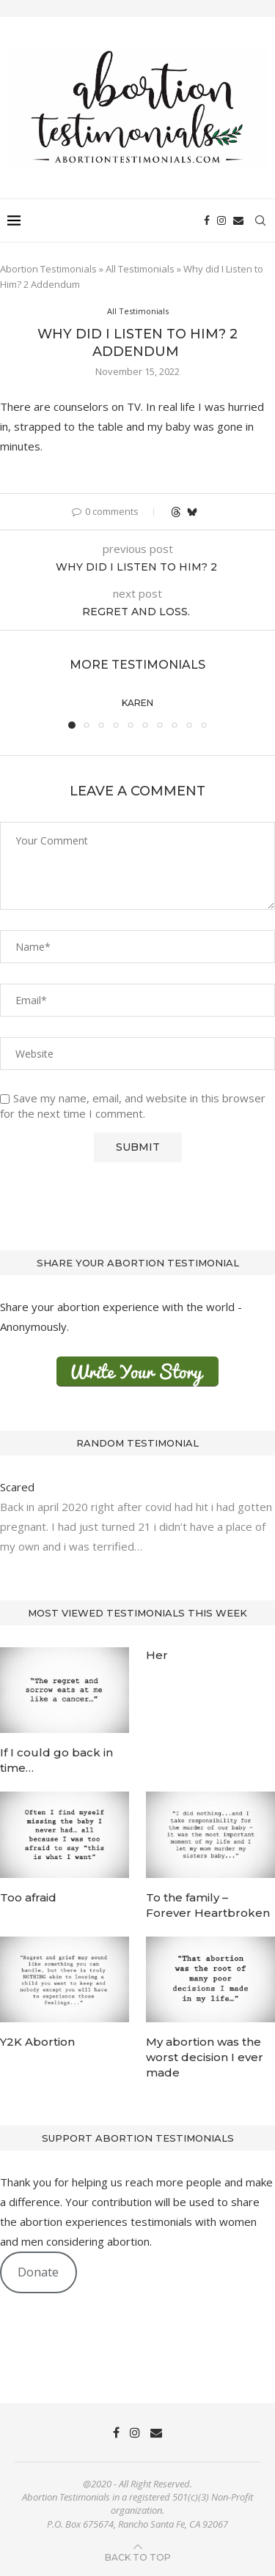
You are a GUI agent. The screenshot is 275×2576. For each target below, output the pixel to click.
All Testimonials (140, 268)
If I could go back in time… (56, 1760)
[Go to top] (138, 2556)
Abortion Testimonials (48, 268)
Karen (137, 702)
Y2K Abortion (37, 2042)
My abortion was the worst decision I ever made (204, 2057)
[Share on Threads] (176, 512)
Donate (38, 2271)
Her (157, 1655)
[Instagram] (221, 220)
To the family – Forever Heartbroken (208, 1905)
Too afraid (28, 1897)
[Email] (238, 220)
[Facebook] (207, 220)
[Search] (260, 220)
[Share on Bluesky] (192, 512)
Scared (18, 1487)
